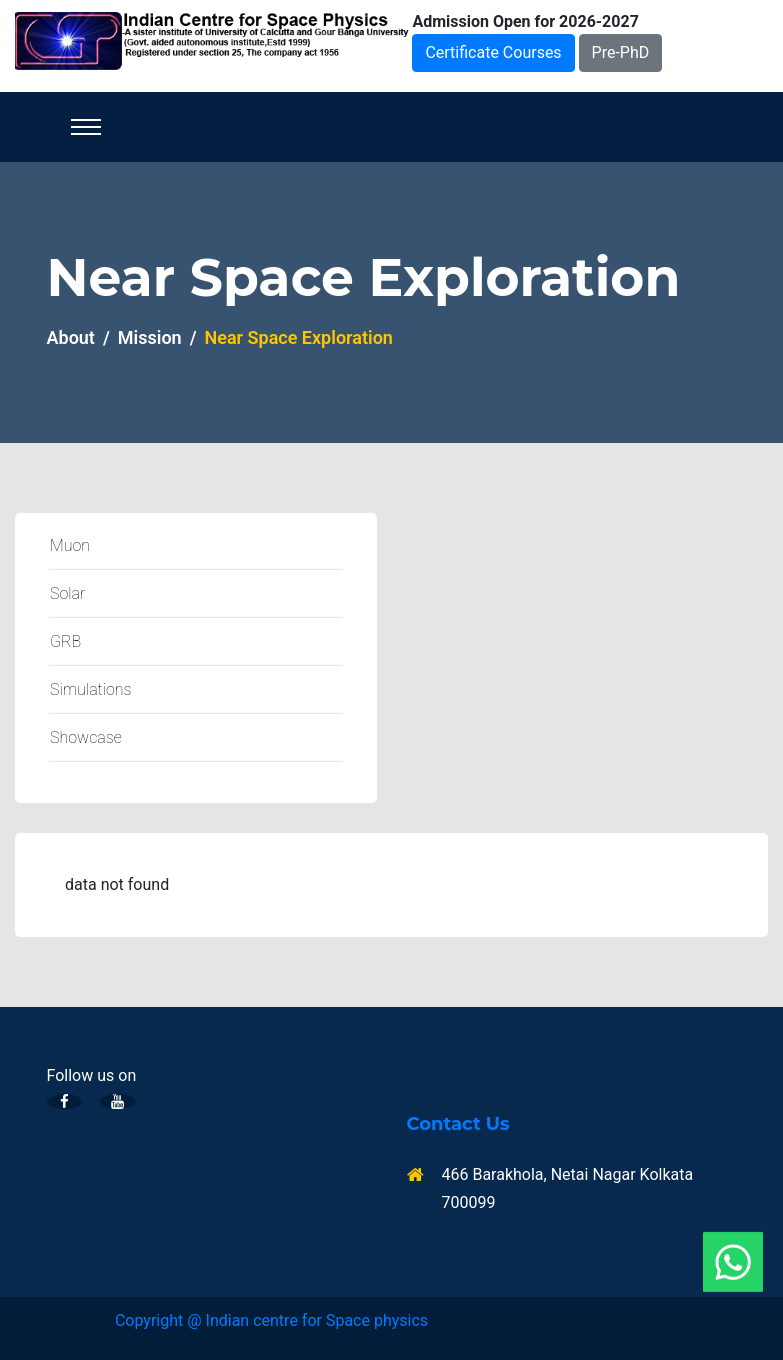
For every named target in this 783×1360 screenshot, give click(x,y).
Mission (150, 337)
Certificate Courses (493, 52)
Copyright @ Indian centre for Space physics (271, 1320)
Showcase (86, 737)
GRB (65, 641)
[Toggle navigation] (86, 127)
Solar (67, 593)
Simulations (90, 689)
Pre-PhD (621, 52)
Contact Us (458, 1124)
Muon (70, 545)
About (71, 337)
